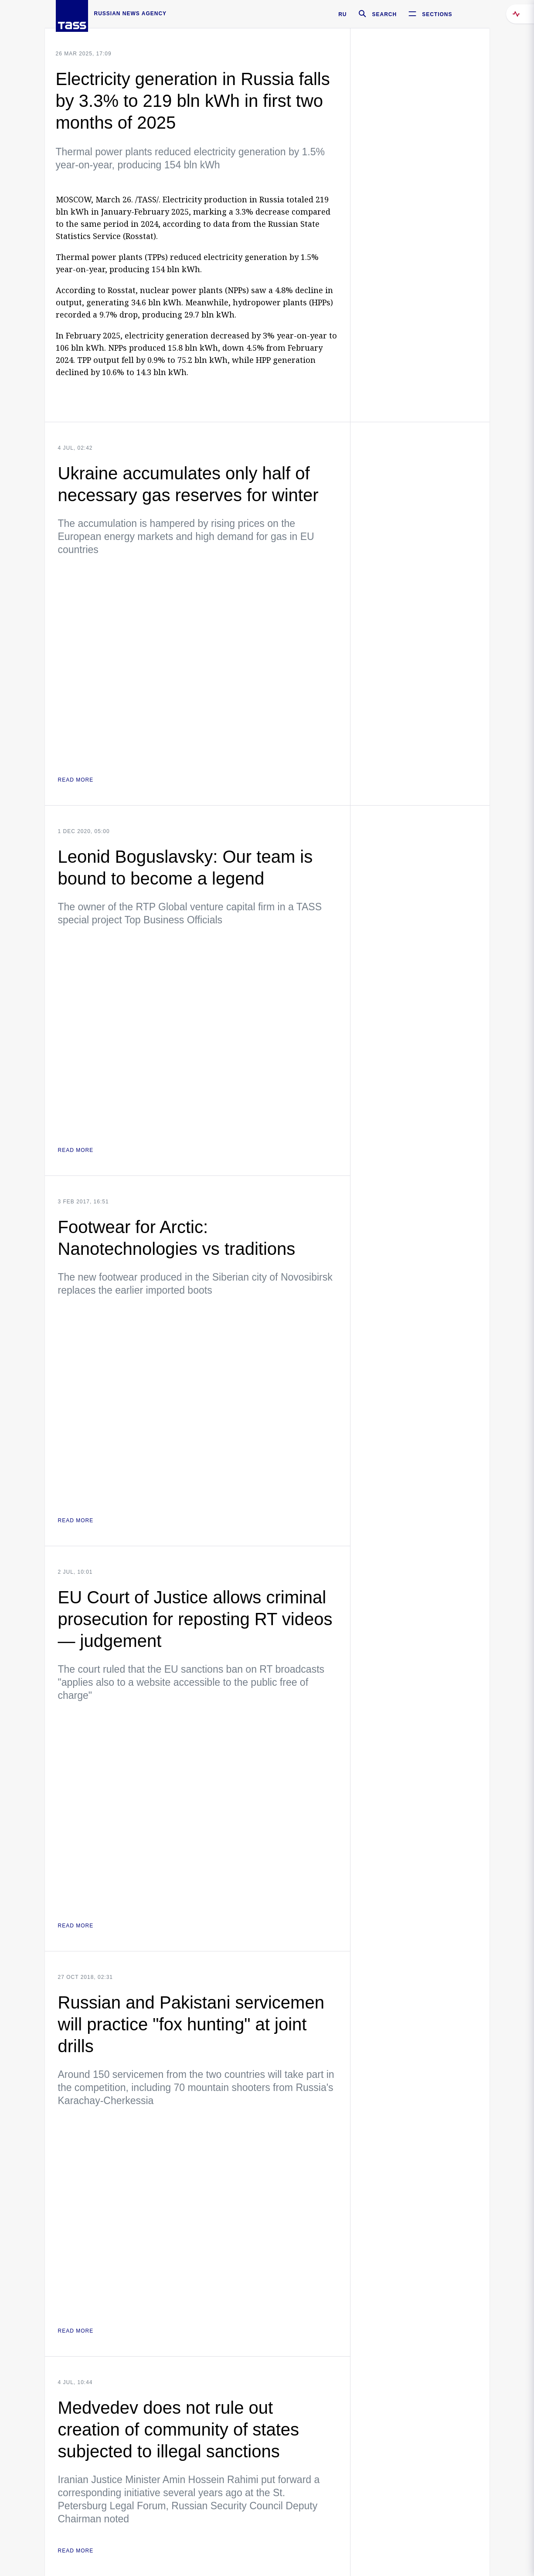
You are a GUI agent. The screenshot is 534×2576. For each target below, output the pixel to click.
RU (342, 14)
